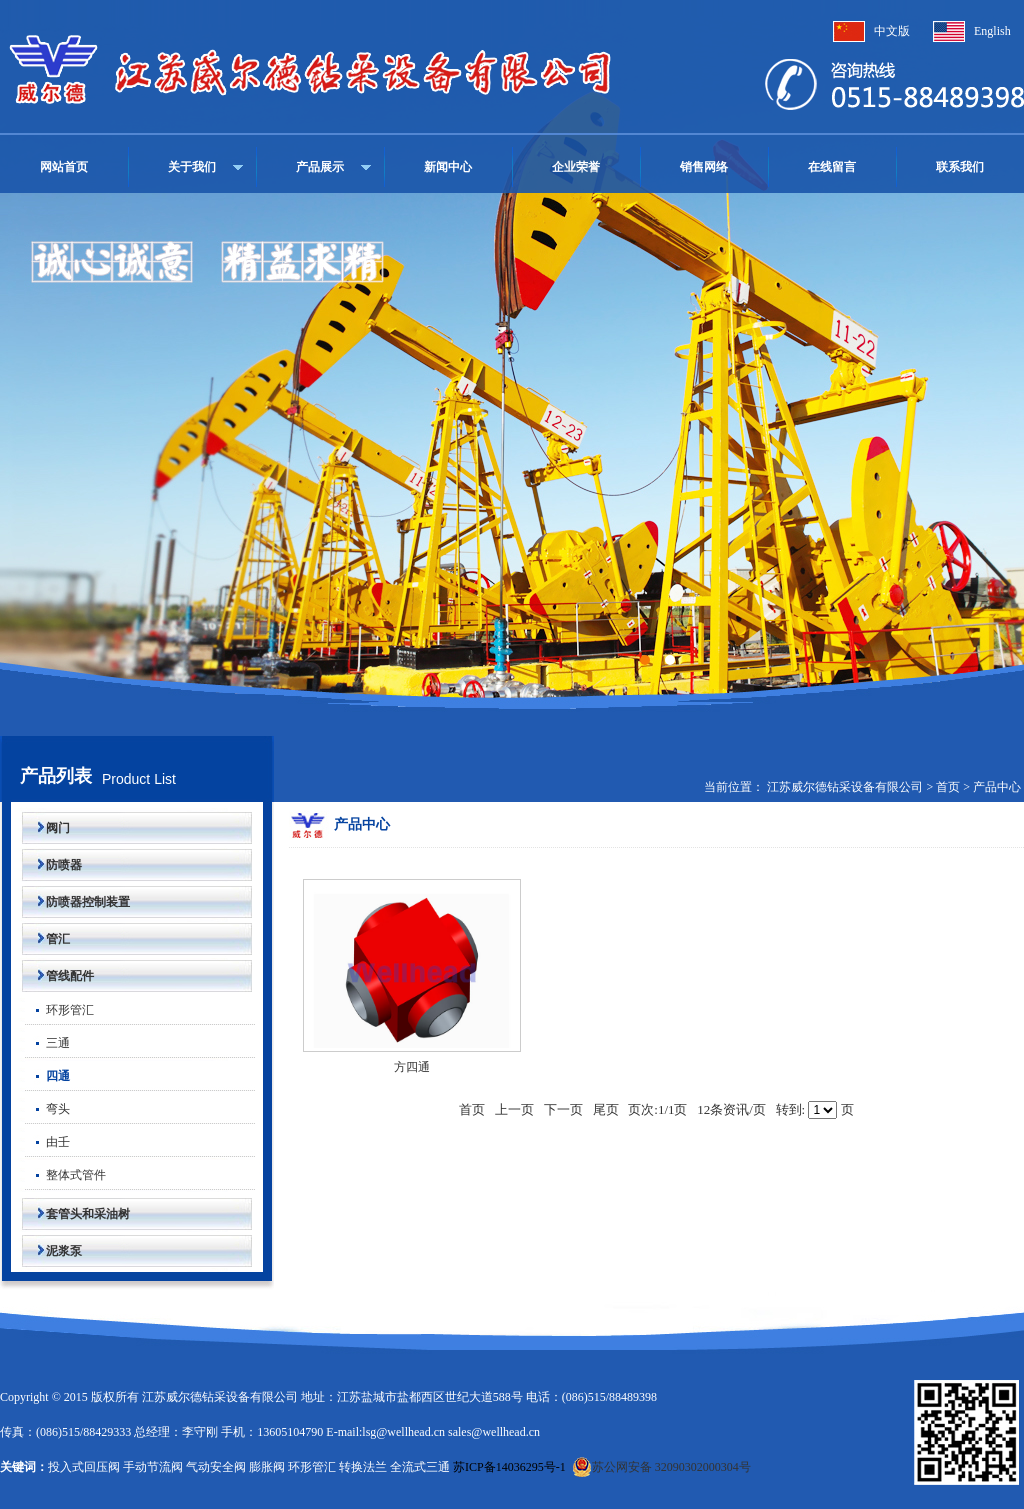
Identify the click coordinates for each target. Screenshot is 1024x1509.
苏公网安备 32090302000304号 (661, 1467)
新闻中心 (448, 167)
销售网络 (704, 167)
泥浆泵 (52, 1251)
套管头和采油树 (76, 1214)
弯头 (47, 1109)
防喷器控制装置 (76, 902)
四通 (47, 1076)
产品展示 (320, 167)
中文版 (892, 31)
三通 (47, 1043)
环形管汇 (59, 1010)
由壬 (47, 1142)
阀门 (46, 828)
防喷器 (52, 865)
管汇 (46, 939)
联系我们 (960, 167)
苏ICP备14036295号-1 (509, 1467)
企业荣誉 (576, 167)
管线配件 (58, 976)
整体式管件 (65, 1175)
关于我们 (192, 167)
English (992, 31)
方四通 (412, 1067)
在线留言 (832, 167)
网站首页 (64, 167)
